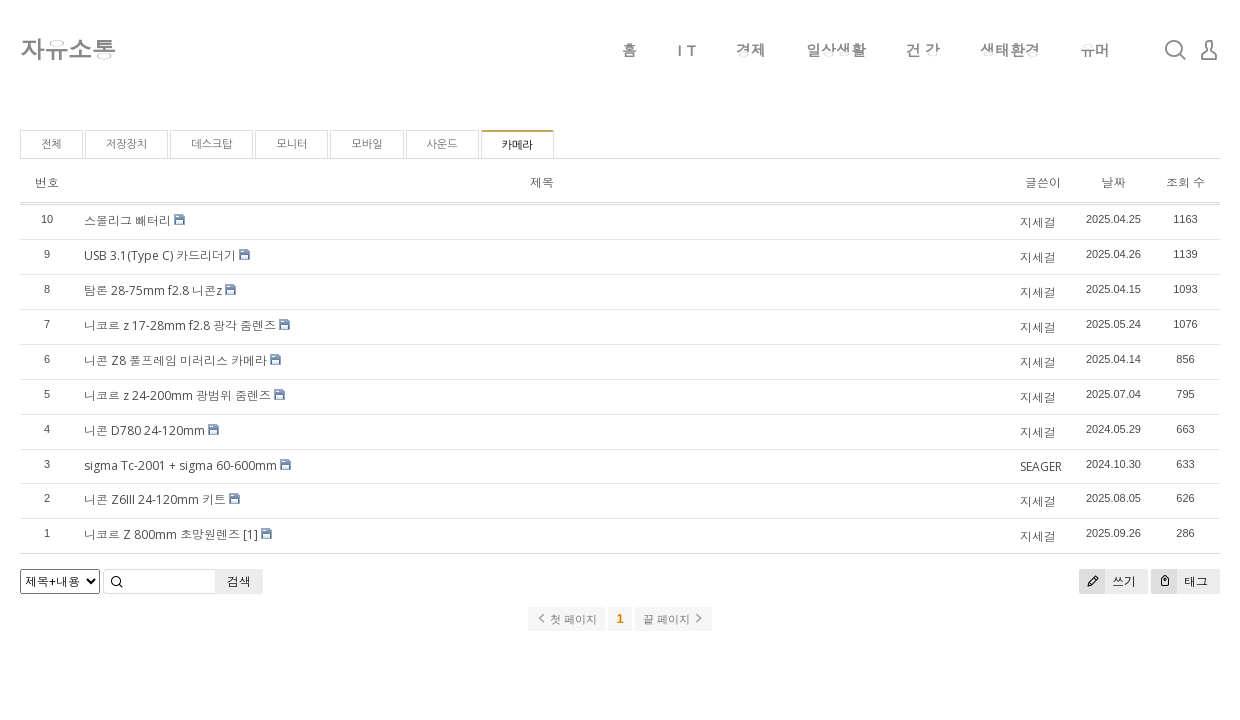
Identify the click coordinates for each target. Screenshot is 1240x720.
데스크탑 (211, 144)
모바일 (366, 144)
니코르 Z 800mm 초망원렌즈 (162, 534)
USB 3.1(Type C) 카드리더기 (160, 255)
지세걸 (1038, 222)
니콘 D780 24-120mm (144, 430)
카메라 (517, 145)
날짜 (1113, 182)
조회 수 (1185, 182)
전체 (51, 144)
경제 (751, 50)
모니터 (291, 144)
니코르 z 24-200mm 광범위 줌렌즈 (177, 395)
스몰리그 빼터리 (127, 220)
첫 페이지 (566, 619)
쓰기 (1107, 581)
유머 (1095, 50)
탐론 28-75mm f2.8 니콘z (153, 290)
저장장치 (126, 144)
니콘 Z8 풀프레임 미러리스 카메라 (175, 360)
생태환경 (1010, 50)
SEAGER (1041, 466)
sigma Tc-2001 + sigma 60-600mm (180, 465)
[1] (250, 534)
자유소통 (68, 49)
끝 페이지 (673, 619)
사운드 (442, 144)
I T (686, 50)
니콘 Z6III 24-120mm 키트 (155, 499)
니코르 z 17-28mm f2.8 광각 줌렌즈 (180, 325)
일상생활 (836, 50)
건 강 (923, 50)
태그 (1179, 581)
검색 (239, 581)
